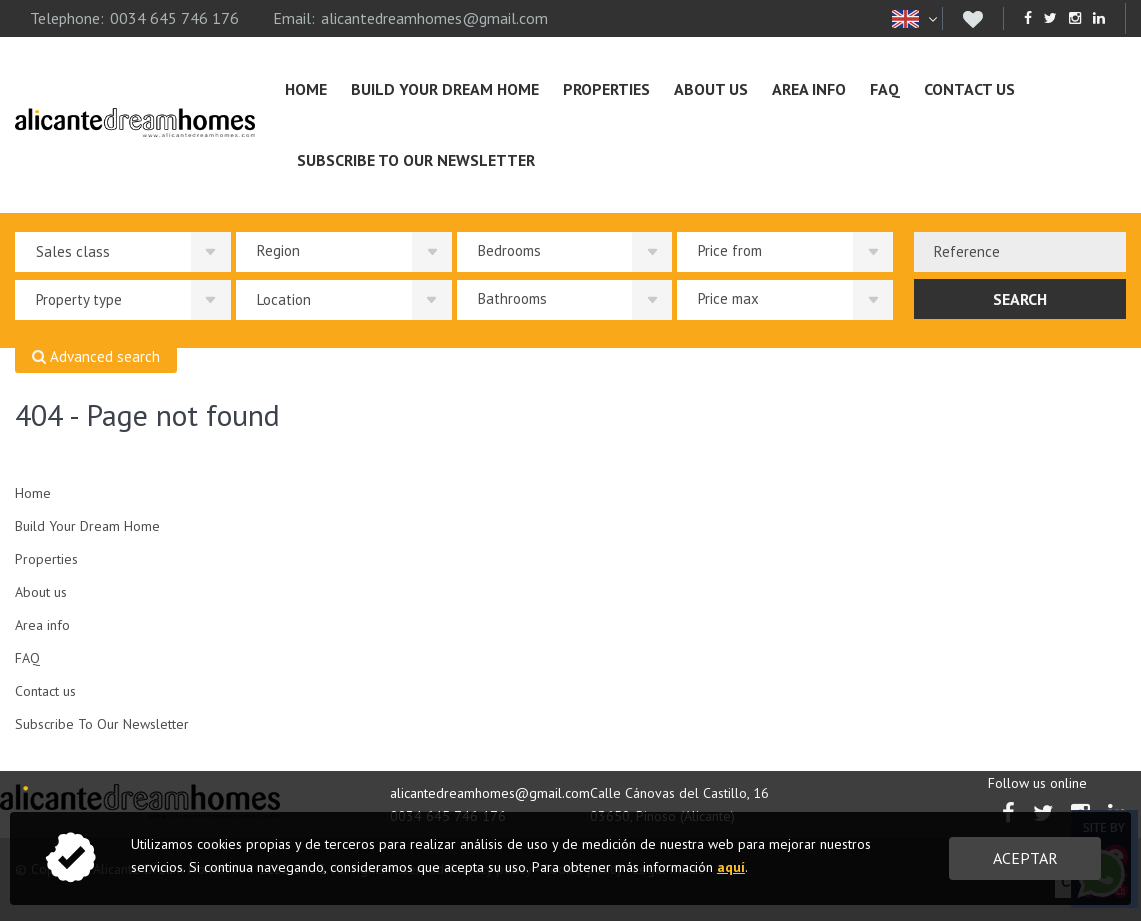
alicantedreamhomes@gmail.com (434, 18)
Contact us (969, 89)
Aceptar (1025, 858)
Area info (809, 89)
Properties (606, 89)
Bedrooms (509, 250)
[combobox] (1020, 252)
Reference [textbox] (967, 251)
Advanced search (96, 357)
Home (306, 89)
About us (711, 89)
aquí (731, 867)
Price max (728, 298)
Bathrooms (512, 298)
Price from (730, 250)
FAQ (885, 89)
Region (278, 250)
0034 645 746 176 (174, 18)
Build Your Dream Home (445, 89)
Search (1020, 299)
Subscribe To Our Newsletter (416, 160)
